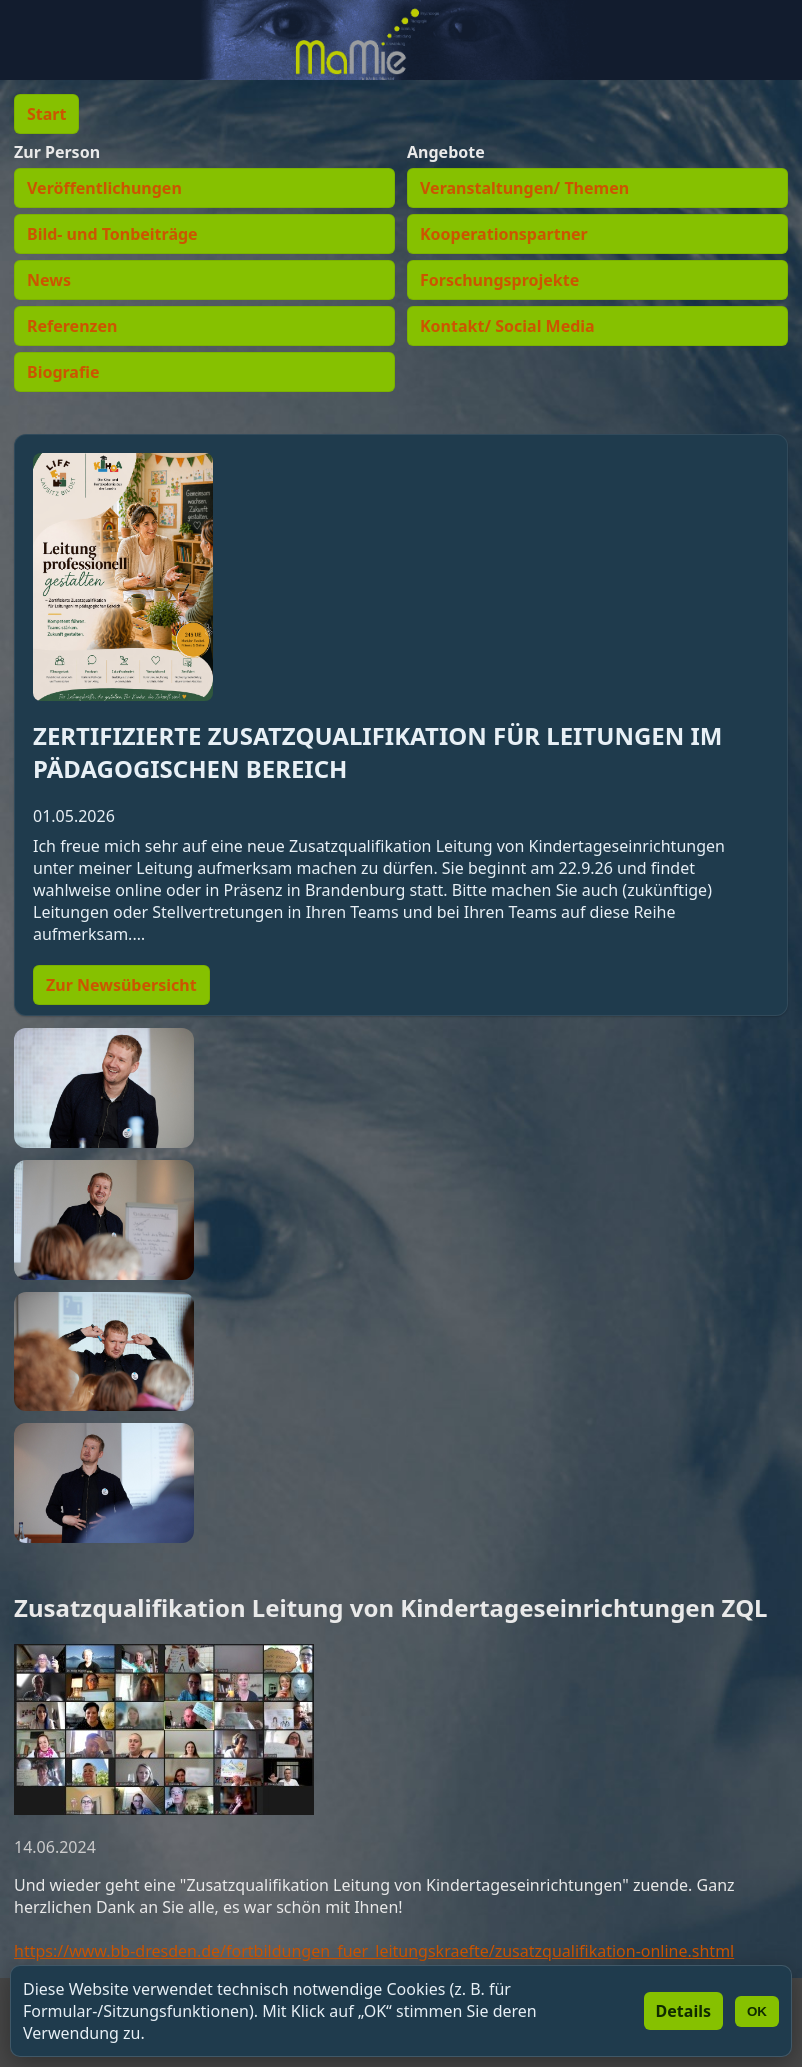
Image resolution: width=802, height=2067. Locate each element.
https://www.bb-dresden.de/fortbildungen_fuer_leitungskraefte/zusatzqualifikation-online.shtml (374, 1951)
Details (683, 2011)
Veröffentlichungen (104, 188)
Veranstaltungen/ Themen (524, 188)
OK (757, 2011)
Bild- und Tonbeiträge (112, 234)
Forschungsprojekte (499, 280)
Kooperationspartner (504, 234)
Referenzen (72, 326)
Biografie (63, 372)
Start (46, 114)
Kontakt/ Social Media (507, 326)
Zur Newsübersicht (121, 985)
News (49, 280)
